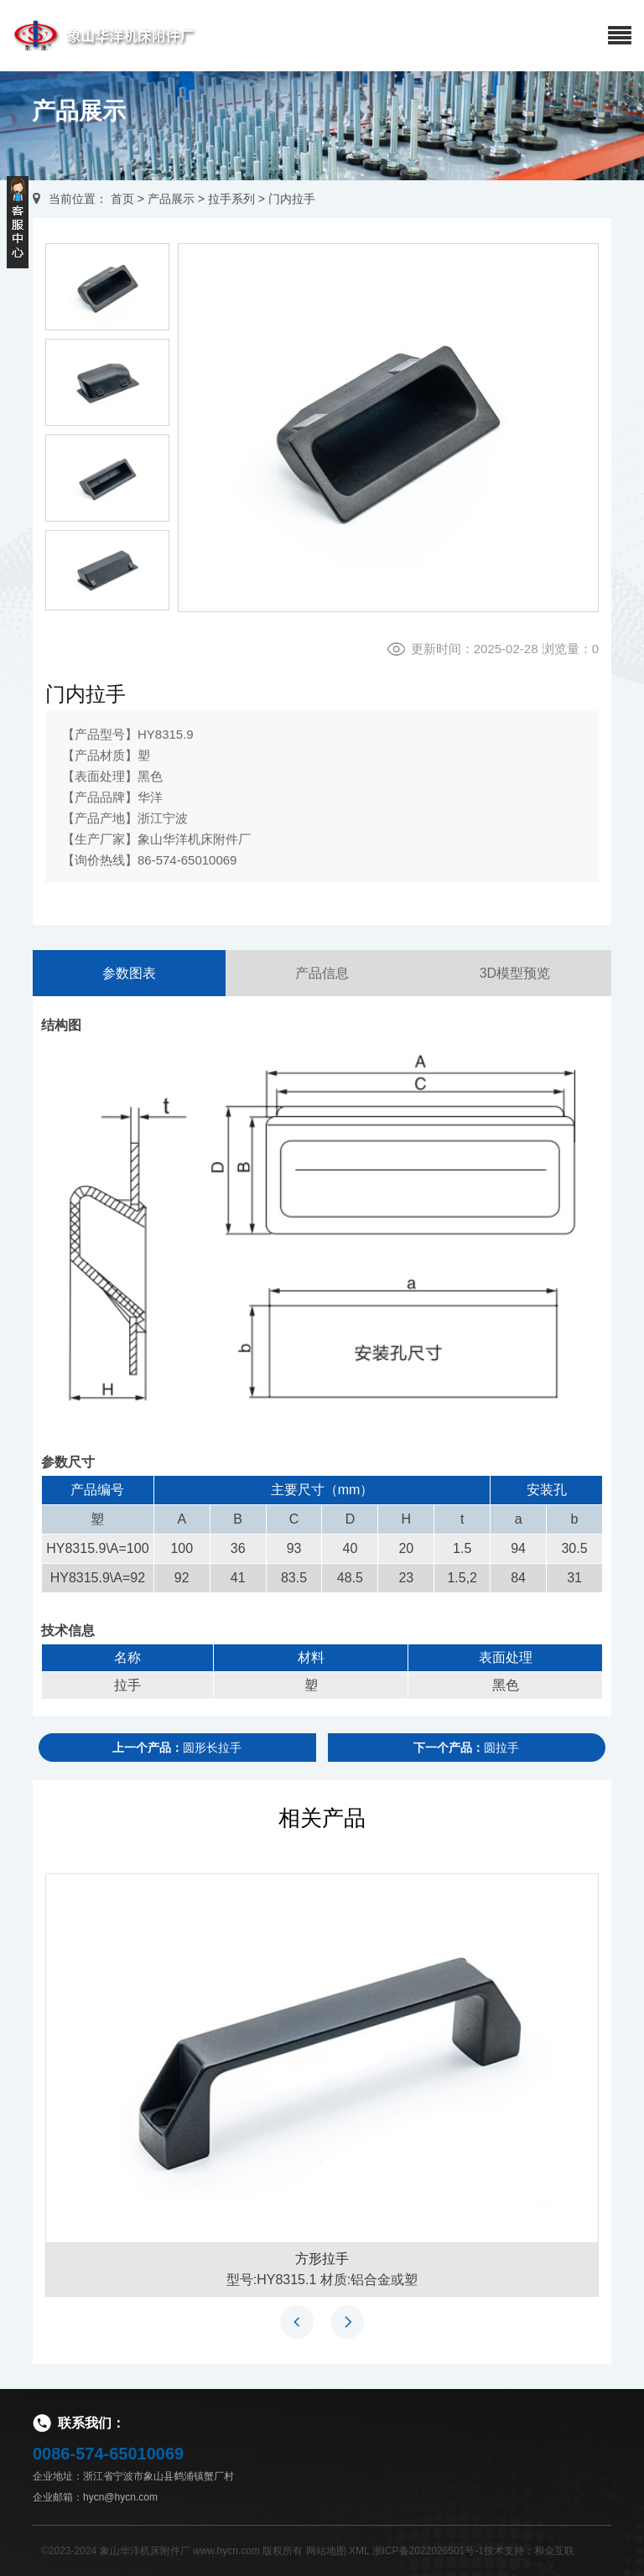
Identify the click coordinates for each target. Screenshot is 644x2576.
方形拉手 (322, 2258)
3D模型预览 (515, 973)
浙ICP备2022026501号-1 (428, 2551)
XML (359, 2551)
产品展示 (171, 198)
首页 (122, 198)
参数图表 (129, 973)
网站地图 (326, 2551)
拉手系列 (231, 198)
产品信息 (322, 973)
